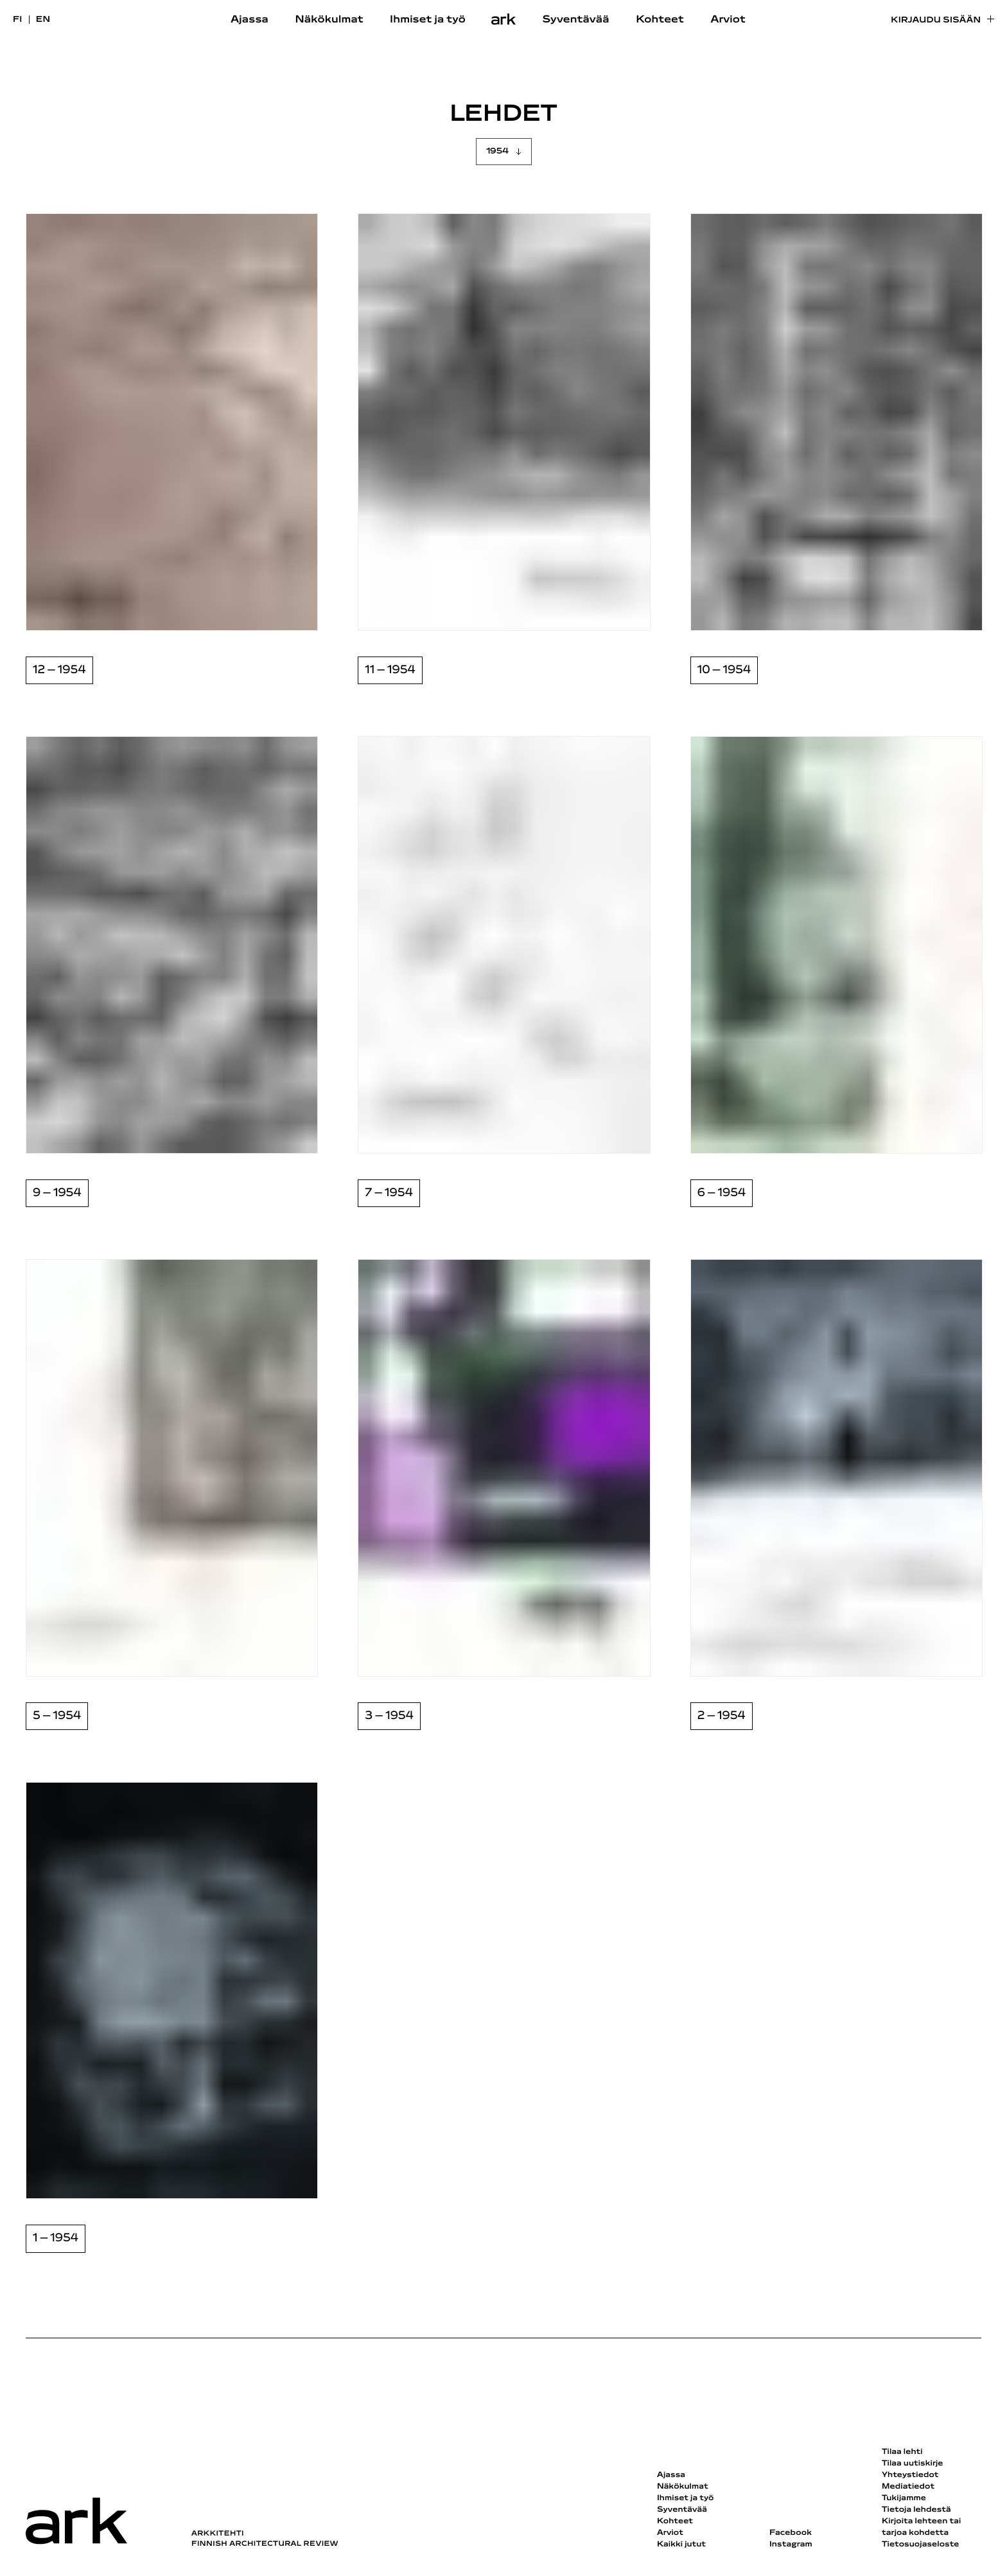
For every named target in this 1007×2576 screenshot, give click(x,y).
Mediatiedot (908, 2487)
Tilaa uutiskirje (912, 2463)
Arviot (728, 20)
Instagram (790, 2544)
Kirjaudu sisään (936, 20)
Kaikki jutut (681, 2544)
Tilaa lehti (902, 2452)
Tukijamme (904, 2498)
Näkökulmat (329, 20)
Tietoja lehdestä (916, 2510)
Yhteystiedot (910, 2475)
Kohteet (660, 20)
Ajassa (249, 20)
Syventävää (576, 20)
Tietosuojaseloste (920, 2544)
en (43, 19)
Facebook (790, 2533)
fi (17, 19)
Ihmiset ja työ (428, 20)
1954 (497, 151)
